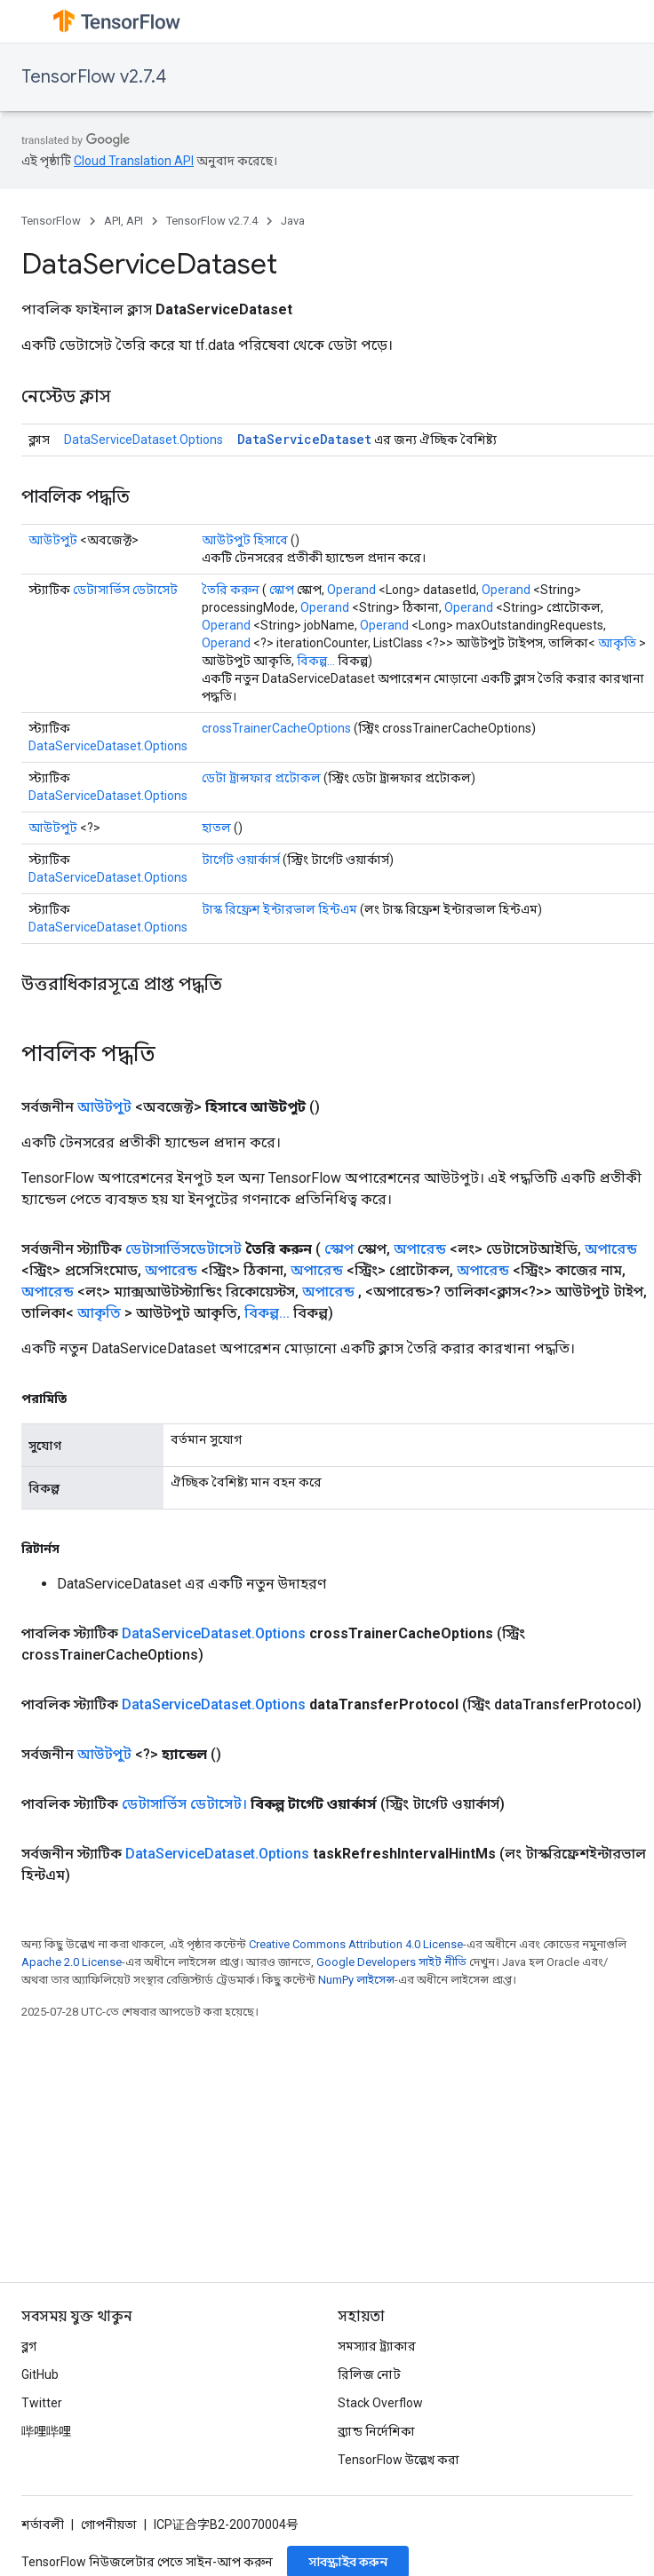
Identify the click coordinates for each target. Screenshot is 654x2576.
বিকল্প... (316, 661)
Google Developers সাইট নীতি (391, 1962)
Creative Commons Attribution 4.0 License (356, 1944)
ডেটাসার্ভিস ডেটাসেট (125, 590)
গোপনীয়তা (109, 2524)
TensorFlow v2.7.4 (93, 77)
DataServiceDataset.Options (143, 439)
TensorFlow (51, 220)
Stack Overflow (380, 2403)
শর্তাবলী (42, 2524)
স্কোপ (281, 590)
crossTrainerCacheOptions (276, 728)
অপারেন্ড (420, 1248)
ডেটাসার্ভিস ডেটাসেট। (184, 1803)
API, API (123, 220)
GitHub (40, 2374)
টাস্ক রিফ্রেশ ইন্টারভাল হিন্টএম (279, 909)
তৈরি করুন (230, 590)
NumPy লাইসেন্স (356, 1979)
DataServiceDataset (304, 439)
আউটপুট (52, 540)
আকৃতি (617, 643)
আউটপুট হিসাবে (245, 540)
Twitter (41, 2403)
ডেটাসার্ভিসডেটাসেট (183, 1248)
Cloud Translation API (134, 161)
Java (293, 220)
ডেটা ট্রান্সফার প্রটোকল (261, 778)
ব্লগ (28, 2346)
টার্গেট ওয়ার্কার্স (241, 859)
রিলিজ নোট (369, 2374)
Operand (351, 590)
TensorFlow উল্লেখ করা (398, 2460)
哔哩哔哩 (46, 2431)
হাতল (216, 827)
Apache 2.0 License (71, 1962)
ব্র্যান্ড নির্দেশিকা (376, 2431)
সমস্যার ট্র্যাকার (377, 2346)
